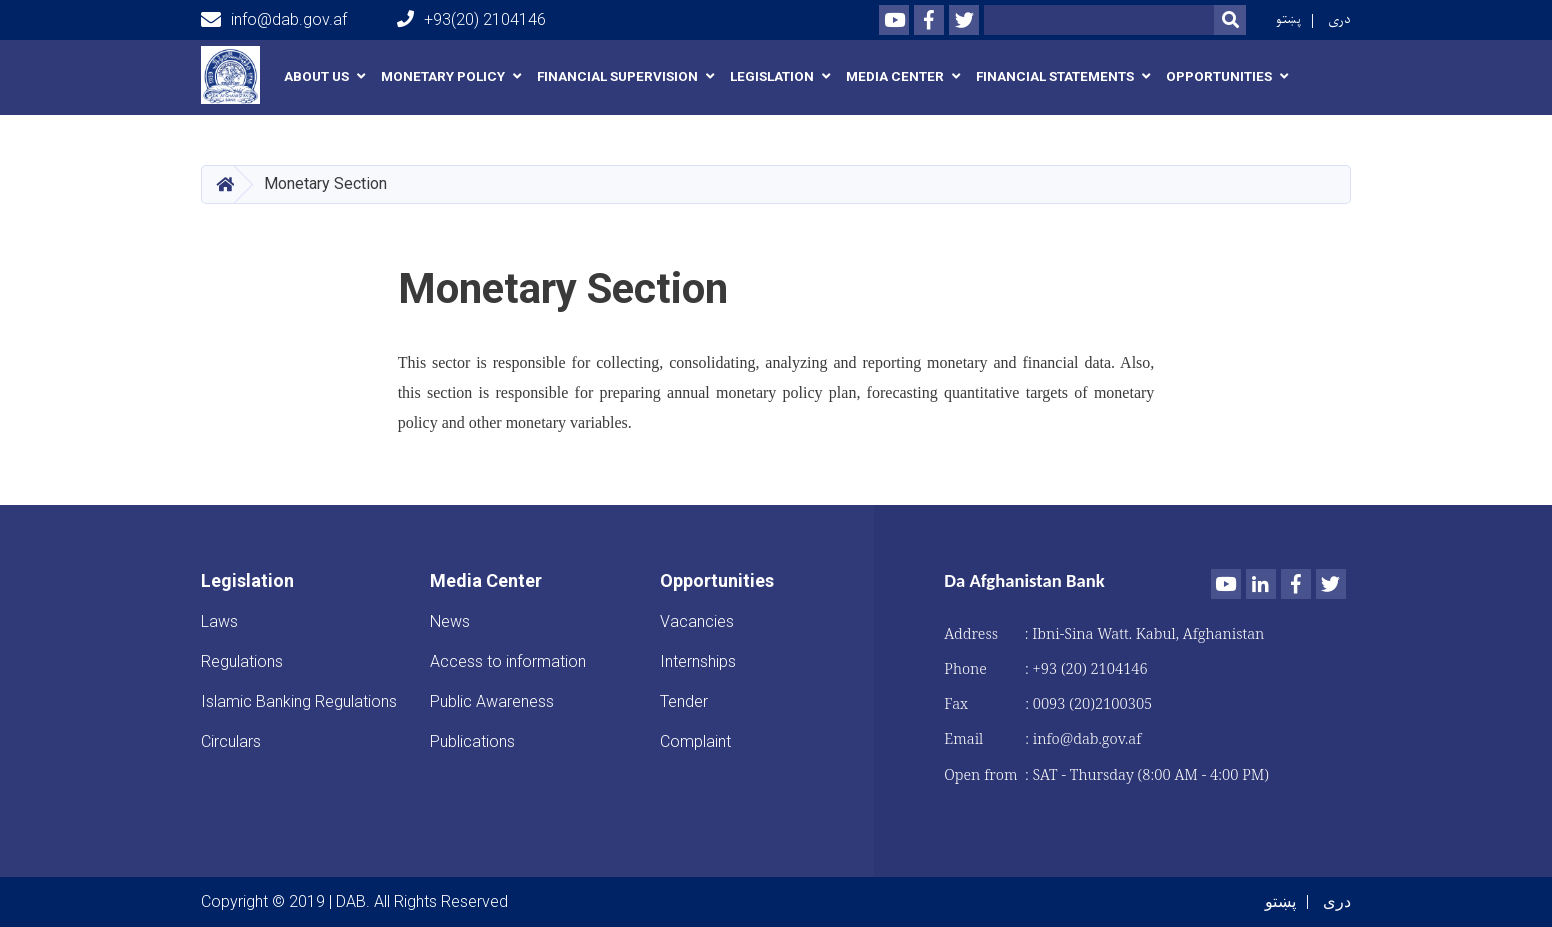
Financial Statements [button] (1055, 76)
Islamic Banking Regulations (299, 701)
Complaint (695, 741)
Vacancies (697, 621)
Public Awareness (492, 701)
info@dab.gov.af (274, 20)
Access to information (508, 661)
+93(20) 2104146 (471, 19)
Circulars (231, 741)
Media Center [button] (895, 76)
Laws (219, 621)
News (450, 621)
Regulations (242, 661)
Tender (684, 701)
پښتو (1288, 19)
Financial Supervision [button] (617, 76)
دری (1339, 19)
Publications (472, 741)
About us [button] (316, 76)
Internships (698, 661)
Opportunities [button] (1219, 76)
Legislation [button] (772, 76)
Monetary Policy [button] (443, 76)
